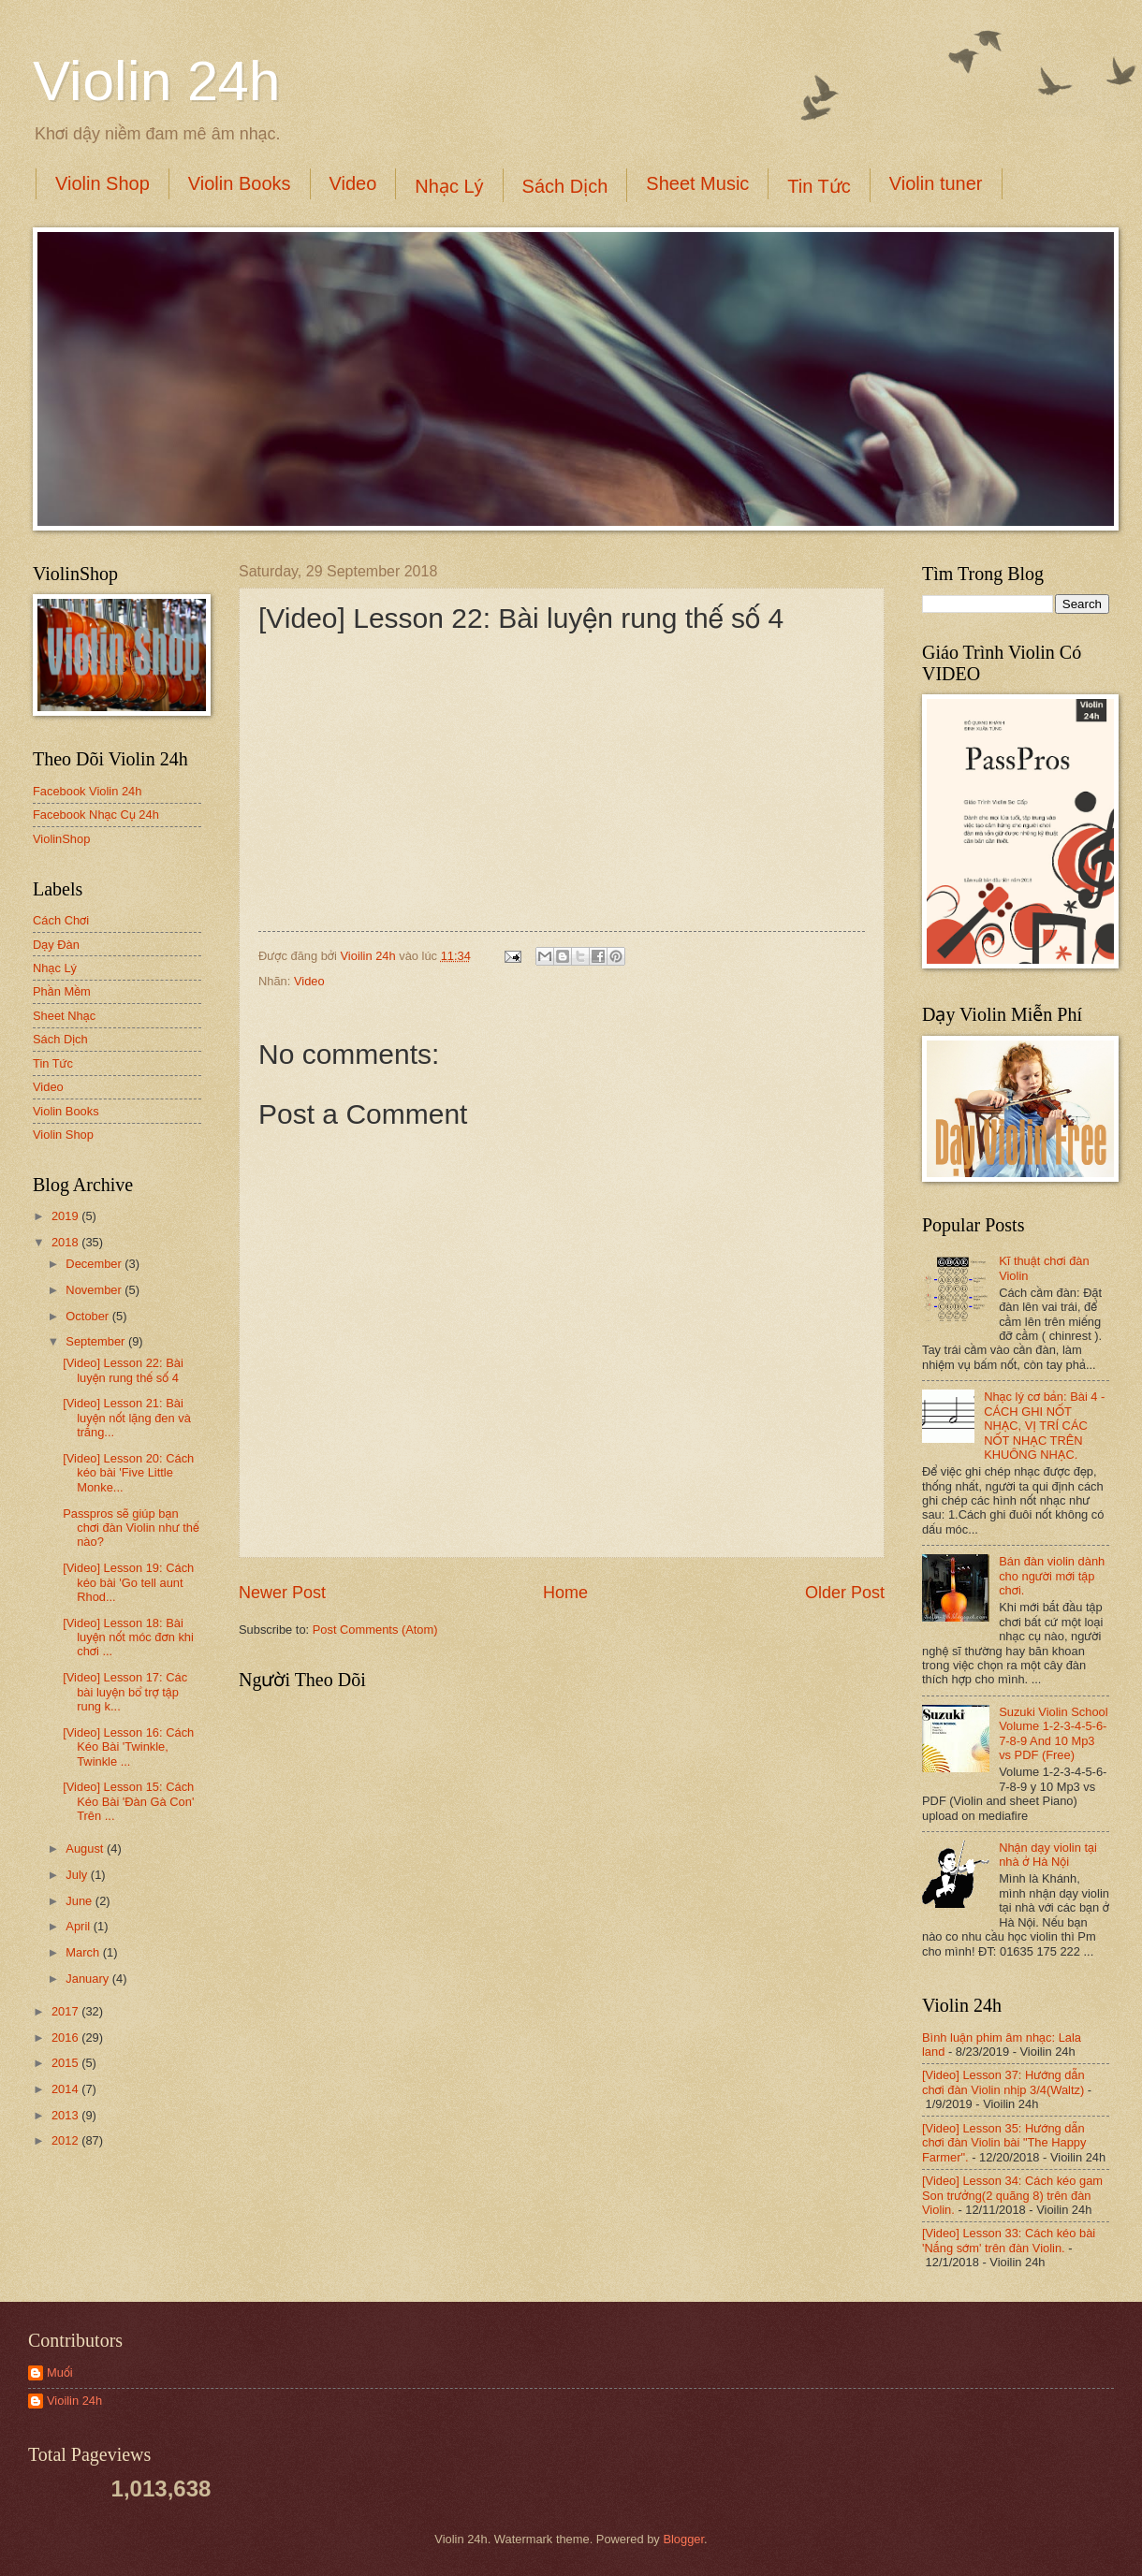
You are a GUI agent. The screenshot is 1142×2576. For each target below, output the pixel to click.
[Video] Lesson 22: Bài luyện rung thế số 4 (123, 1370)
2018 (66, 1242)
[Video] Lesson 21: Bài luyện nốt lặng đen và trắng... (127, 1417)
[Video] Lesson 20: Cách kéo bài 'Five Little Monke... (128, 1472)
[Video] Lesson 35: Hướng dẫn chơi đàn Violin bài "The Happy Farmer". (1004, 2142)
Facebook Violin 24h (87, 791)
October (88, 1316)
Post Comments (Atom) (375, 1630)
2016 (66, 2037)
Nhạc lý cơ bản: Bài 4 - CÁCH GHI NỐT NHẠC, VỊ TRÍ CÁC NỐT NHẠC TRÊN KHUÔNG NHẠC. (1044, 1426)
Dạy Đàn (56, 945)
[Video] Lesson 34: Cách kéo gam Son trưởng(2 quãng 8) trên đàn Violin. (1012, 2195)
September (97, 1341)
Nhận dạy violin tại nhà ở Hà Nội (1048, 1855)
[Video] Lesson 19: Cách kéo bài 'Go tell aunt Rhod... (128, 1582)
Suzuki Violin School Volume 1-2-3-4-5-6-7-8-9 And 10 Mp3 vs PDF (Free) (1053, 1733)
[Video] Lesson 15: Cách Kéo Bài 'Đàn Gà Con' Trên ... (128, 1801)
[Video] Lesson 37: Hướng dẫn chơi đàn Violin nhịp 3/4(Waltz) (1003, 2082)
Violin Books (239, 183)
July (78, 1875)
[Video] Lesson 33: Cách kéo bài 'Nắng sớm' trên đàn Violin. (1008, 2240)
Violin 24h (156, 81)
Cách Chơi (61, 920)
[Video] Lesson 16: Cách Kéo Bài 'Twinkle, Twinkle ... (128, 1746)
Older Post (845, 1592)
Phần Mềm (62, 991)
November (95, 1290)
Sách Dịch (565, 186)
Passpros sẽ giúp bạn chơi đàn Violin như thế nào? (131, 1528)
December (95, 1264)
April (79, 1926)
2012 (66, 2140)
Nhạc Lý (449, 186)
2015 (66, 2063)
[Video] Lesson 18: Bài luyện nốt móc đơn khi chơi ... (128, 1637)
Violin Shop (102, 183)
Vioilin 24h (370, 956)
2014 (66, 2089)
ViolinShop (61, 839)
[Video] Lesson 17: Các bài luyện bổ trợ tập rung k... (125, 1691)
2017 (66, 2011)
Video (353, 183)
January (88, 1979)
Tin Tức (818, 186)
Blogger (683, 2539)
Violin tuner (936, 183)
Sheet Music (697, 183)
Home (565, 1592)
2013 (66, 2115)
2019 (66, 1216)
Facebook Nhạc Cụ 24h (96, 815)
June (80, 1901)
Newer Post (282, 1592)
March (84, 1952)
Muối (60, 2372)
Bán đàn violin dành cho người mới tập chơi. (1052, 1575)
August (86, 1848)
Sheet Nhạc (64, 1016)
